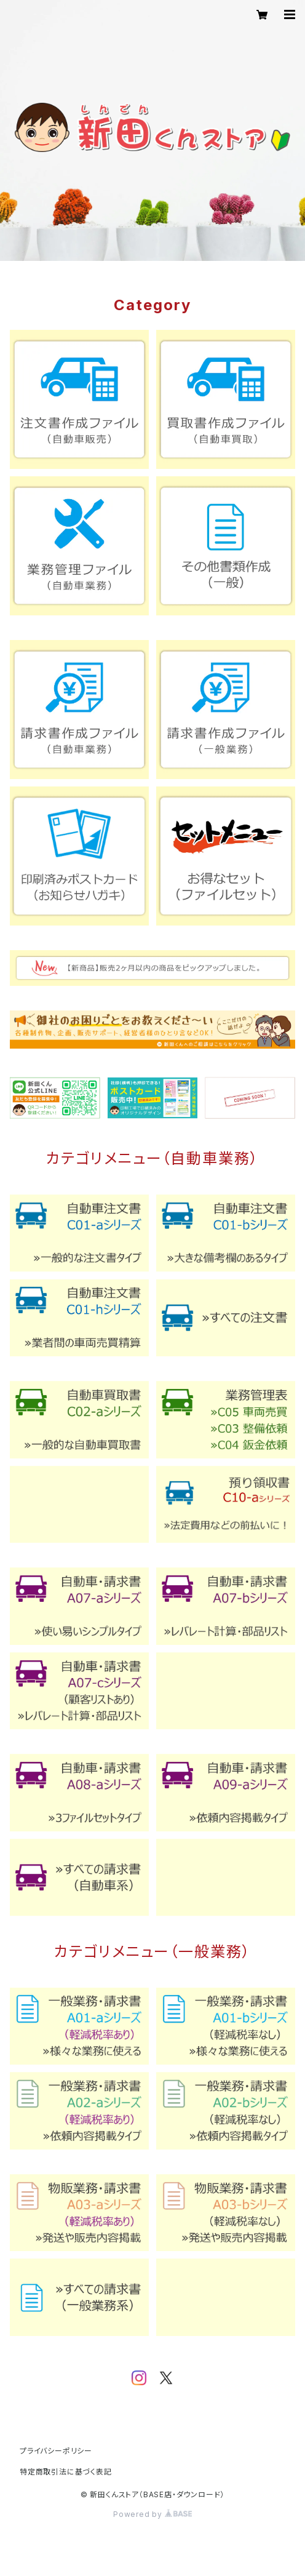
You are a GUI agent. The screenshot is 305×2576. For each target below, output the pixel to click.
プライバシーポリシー (56, 2450)
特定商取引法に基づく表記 (66, 2471)
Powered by (152, 2514)
